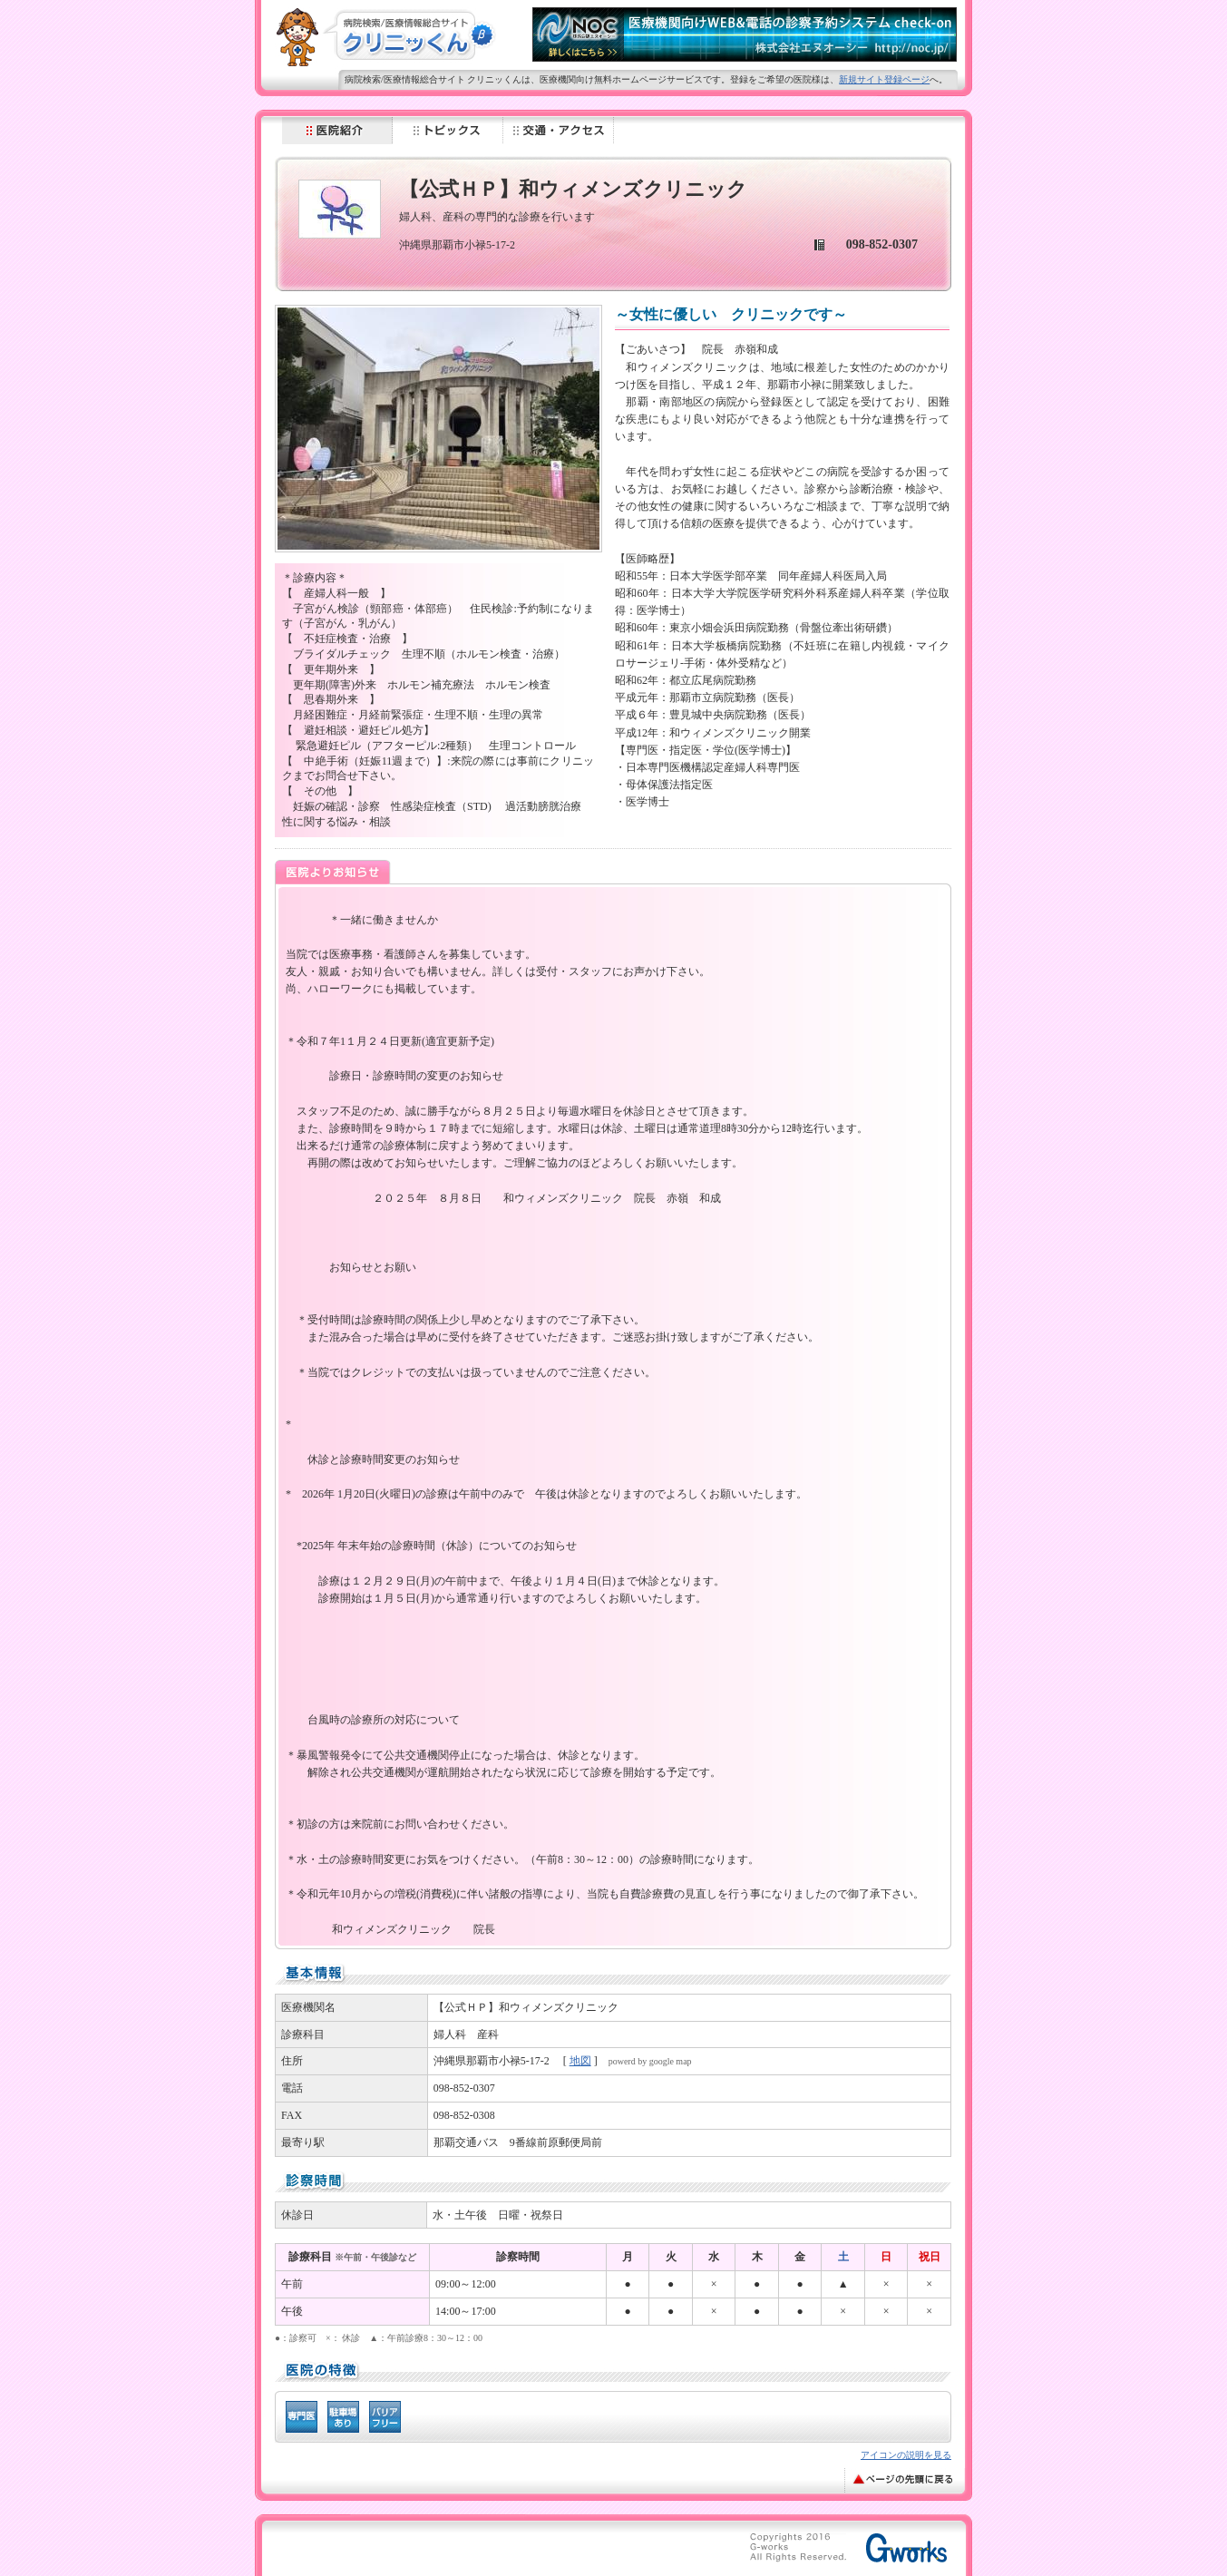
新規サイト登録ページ (884, 79)
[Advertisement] (496, 2551)
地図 (580, 2060)
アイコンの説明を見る (906, 2455)
